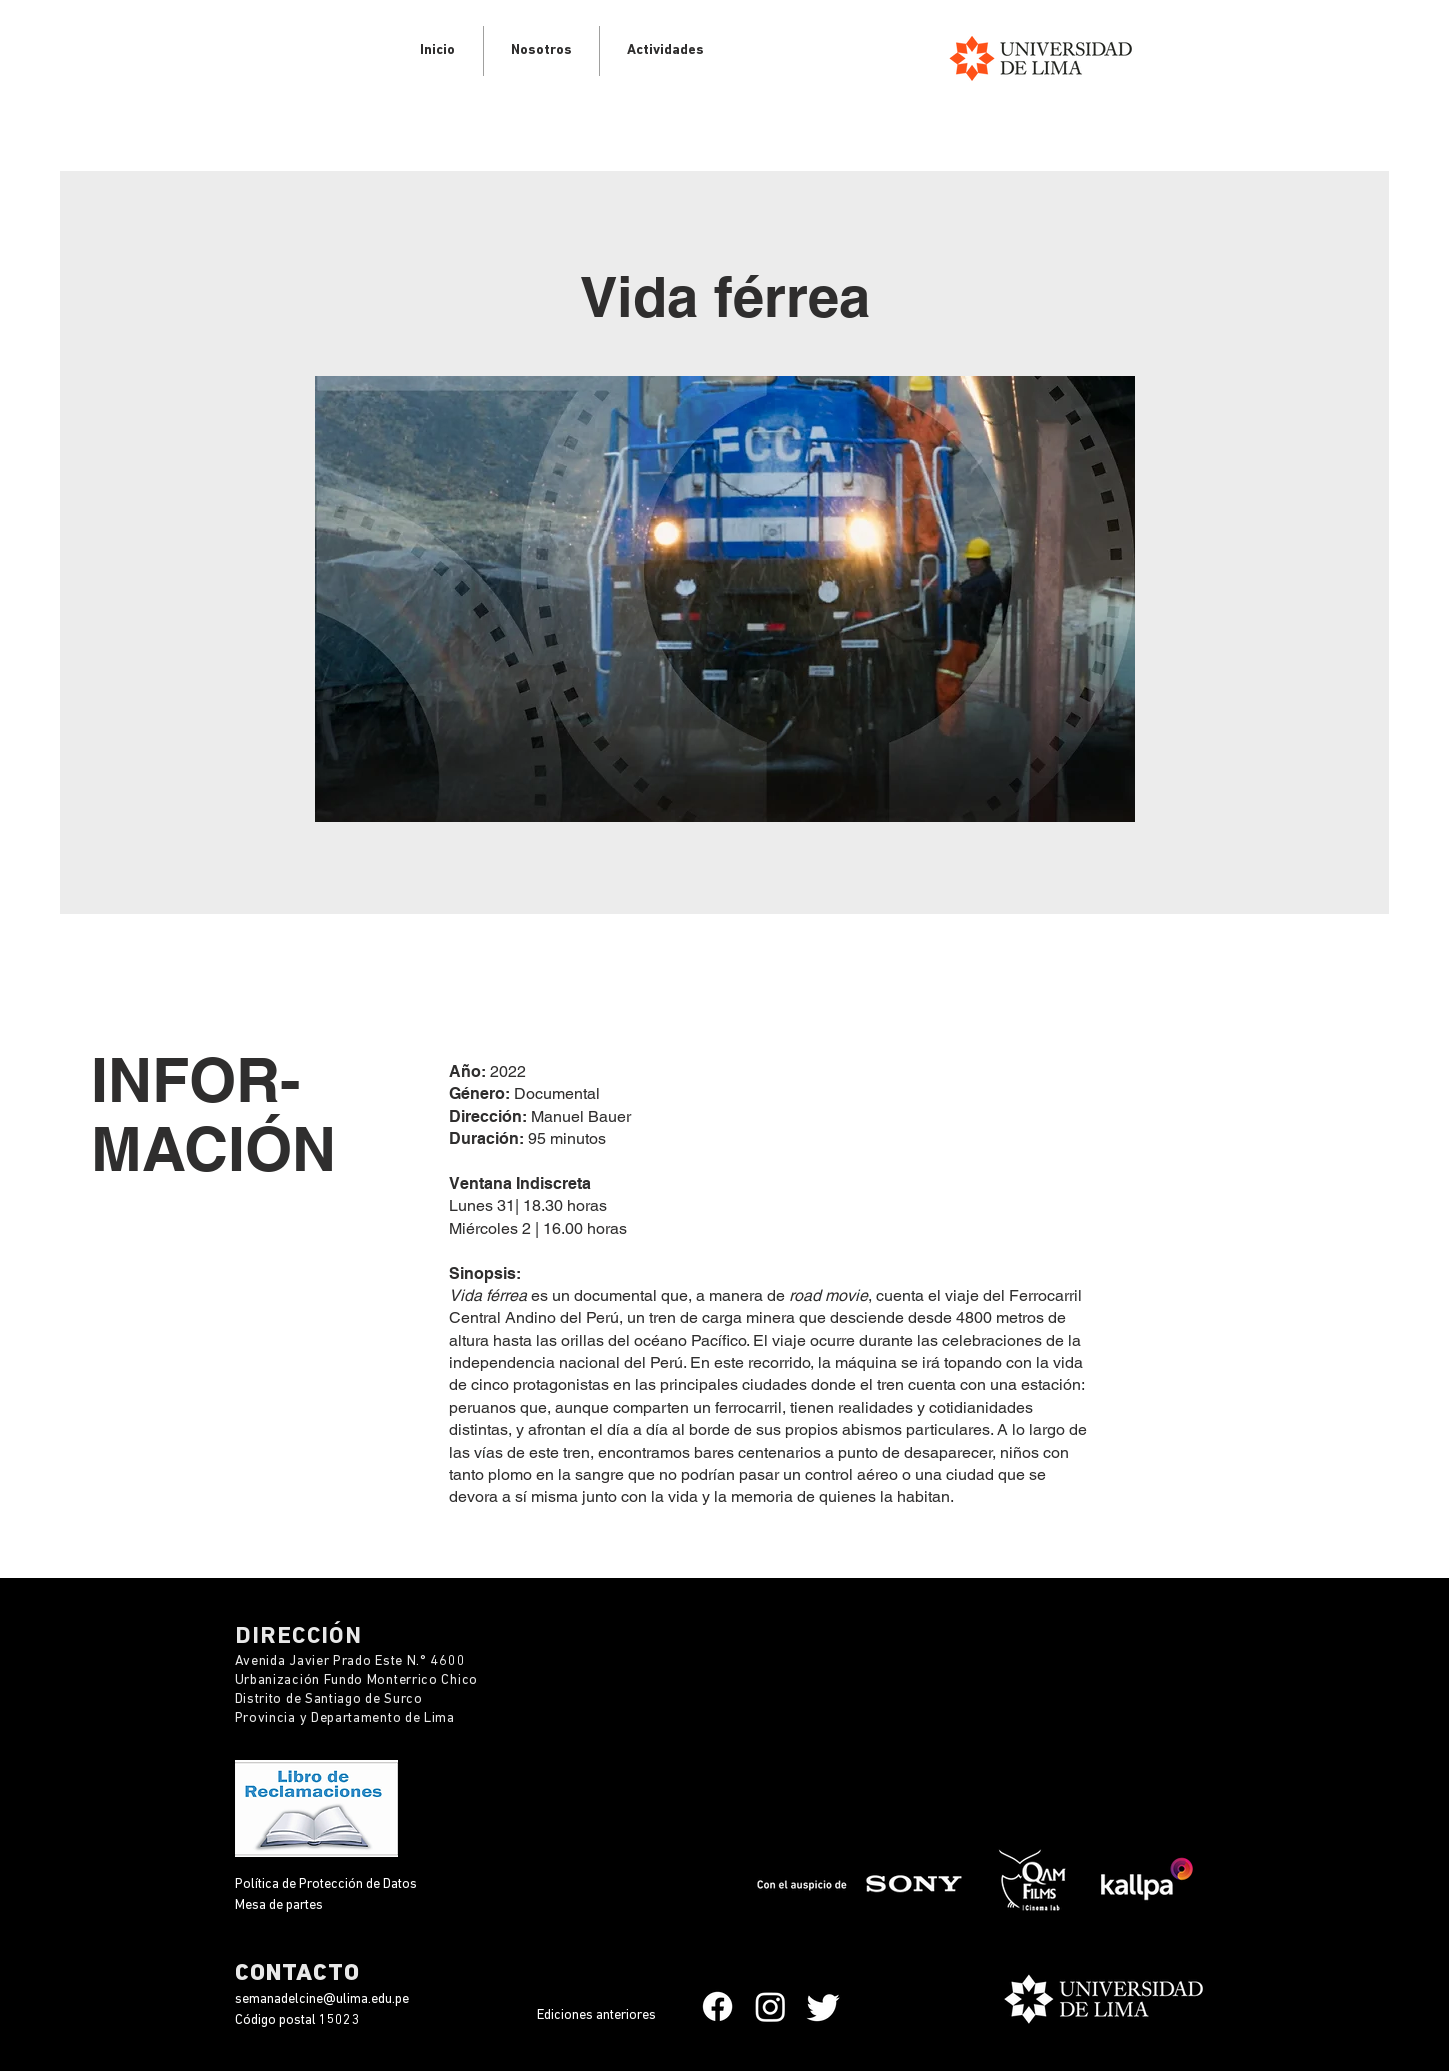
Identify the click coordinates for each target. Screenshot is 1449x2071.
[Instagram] (770, 2006)
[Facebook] (717, 2006)
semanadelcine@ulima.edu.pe (322, 1999)
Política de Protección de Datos (327, 1884)
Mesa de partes (279, 1905)
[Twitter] (823, 2006)
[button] (665, 51)
